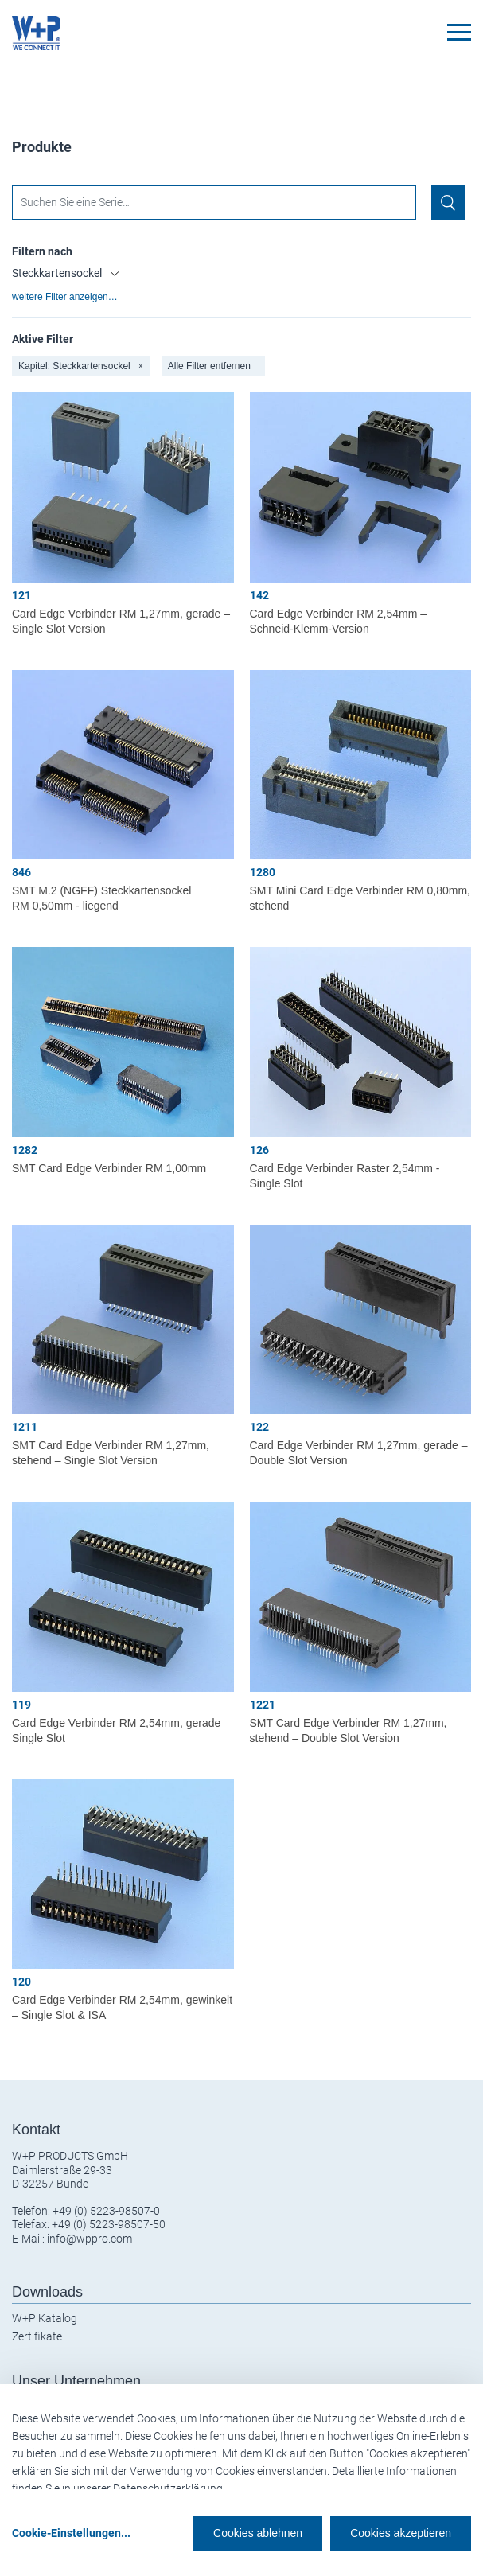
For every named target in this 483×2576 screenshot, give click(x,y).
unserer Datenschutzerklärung (148, 2488)
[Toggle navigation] (459, 32)
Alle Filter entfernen (209, 366)
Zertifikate (37, 2336)
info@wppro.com (89, 2238)
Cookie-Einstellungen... (71, 2533)
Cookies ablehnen (257, 2533)
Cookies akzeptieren (400, 2533)
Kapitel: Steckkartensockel (80, 366)
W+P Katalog (44, 2318)
